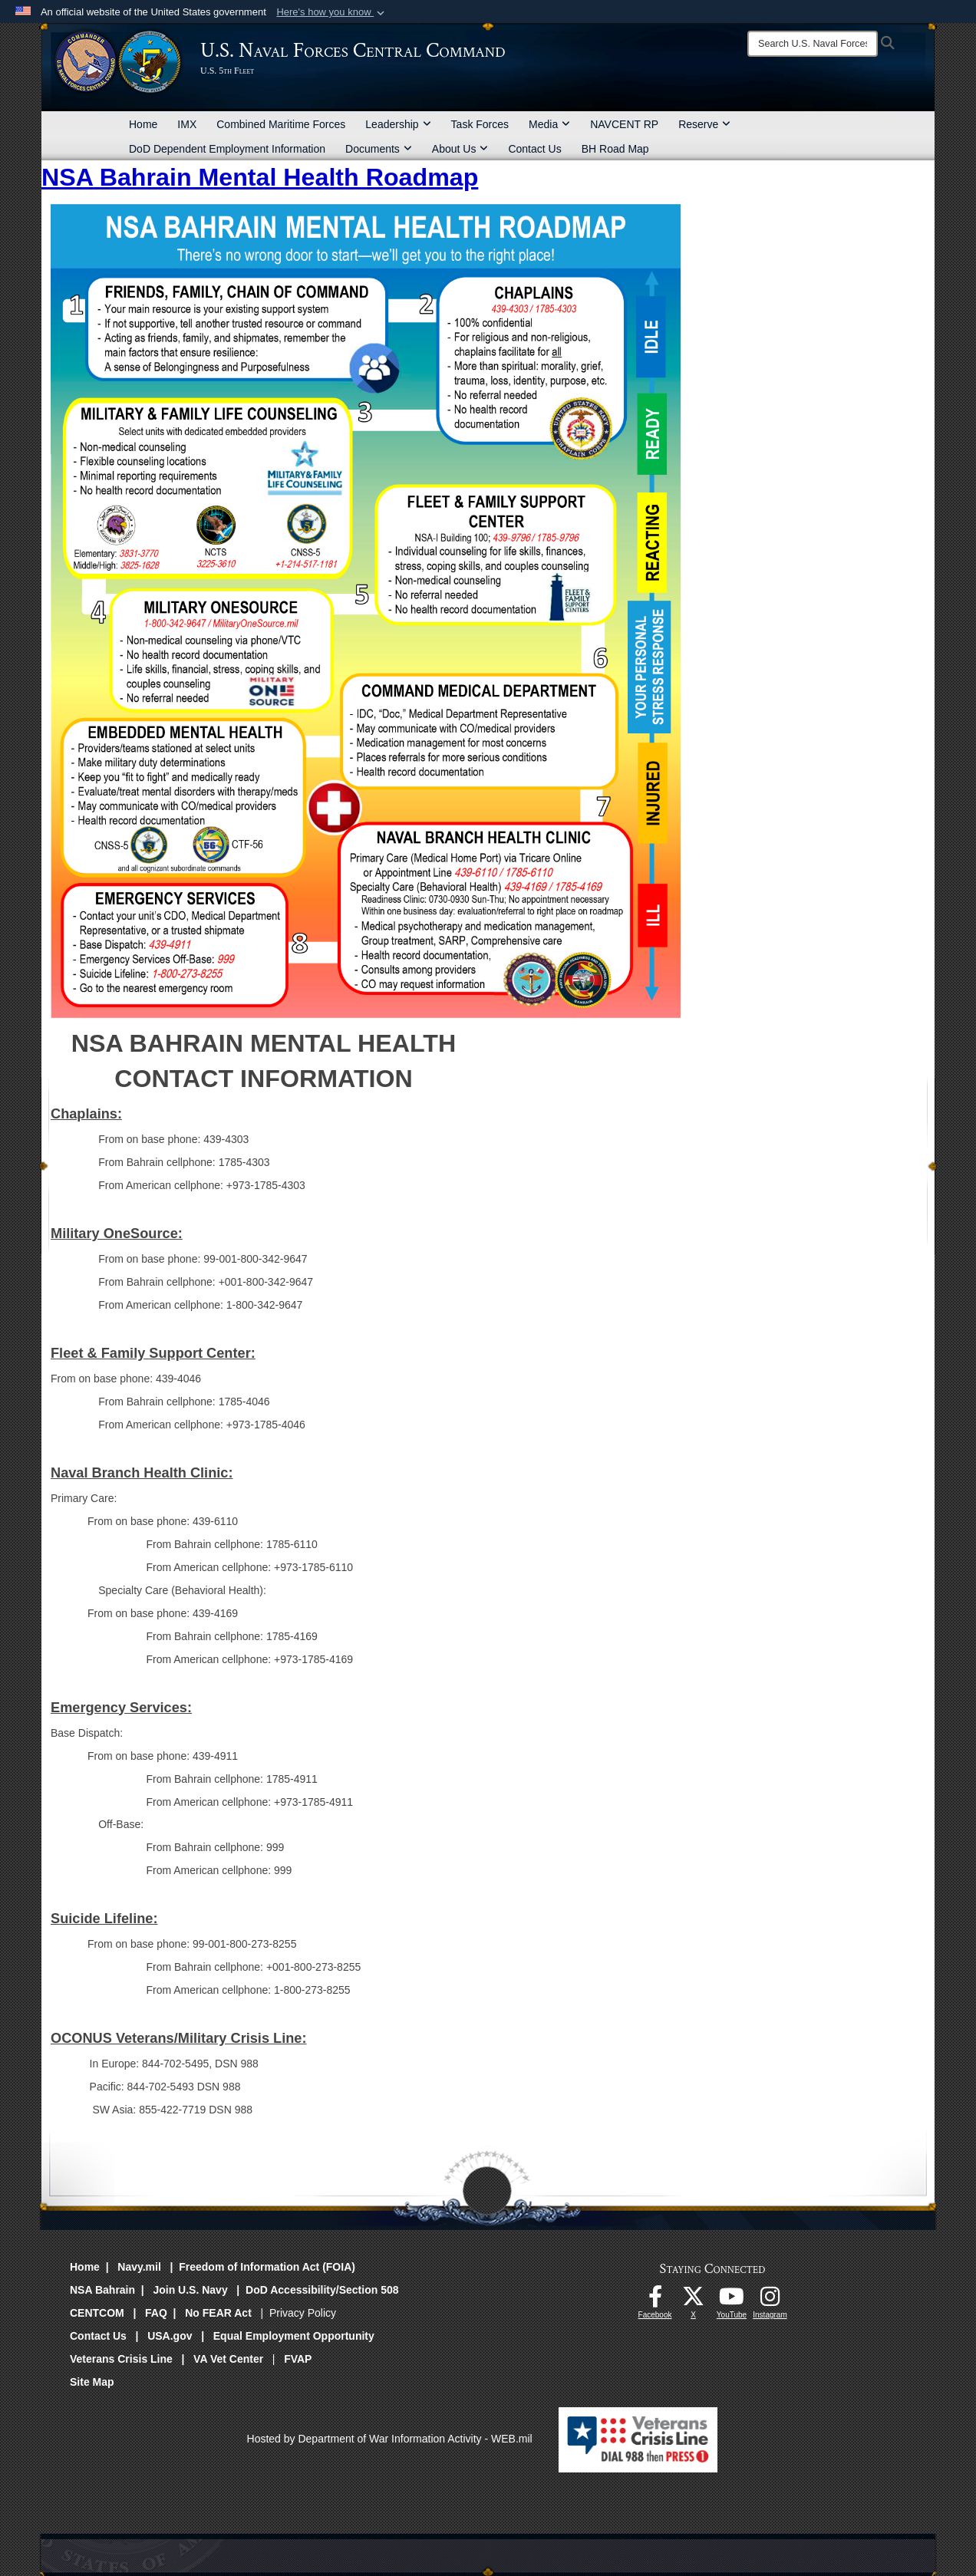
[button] (331, 12)
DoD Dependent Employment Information (227, 149)
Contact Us (534, 149)
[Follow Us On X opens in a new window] (693, 2300)
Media (549, 124)
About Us (460, 149)
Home (143, 124)
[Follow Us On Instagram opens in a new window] (770, 2300)
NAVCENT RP (624, 124)
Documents (378, 149)
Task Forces (480, 124)
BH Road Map (615, 149)
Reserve (704, 124)
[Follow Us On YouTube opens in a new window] (732, 2300)
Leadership (397, 124)
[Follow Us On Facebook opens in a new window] (655, 2300)
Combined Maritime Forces (280, 124)
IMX (186, 124)
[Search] (812, 44)
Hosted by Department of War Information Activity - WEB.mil (390, 2439)
